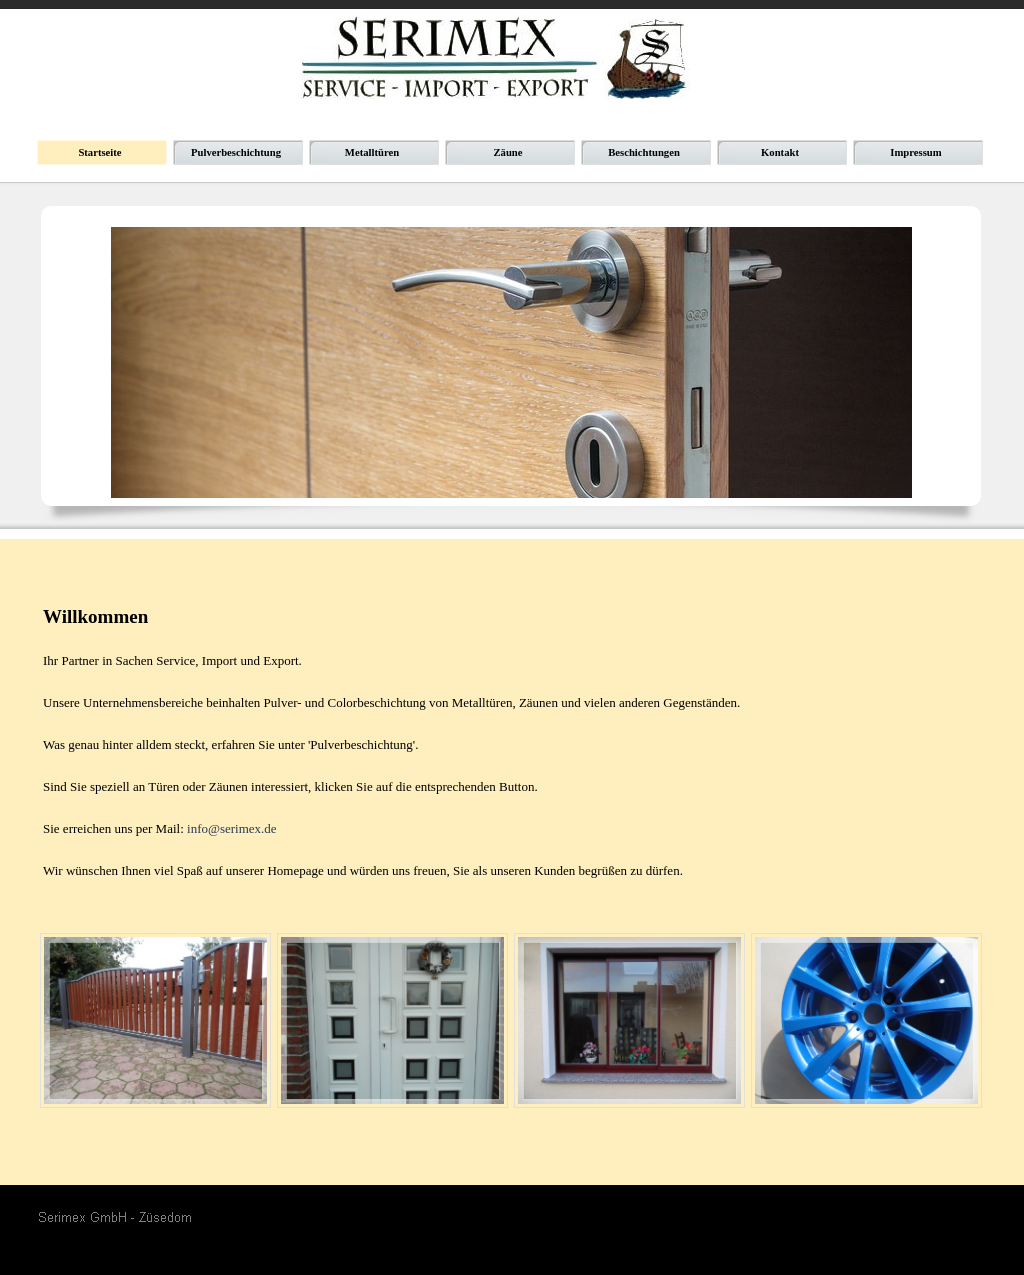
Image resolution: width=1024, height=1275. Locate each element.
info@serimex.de (232, 828)
